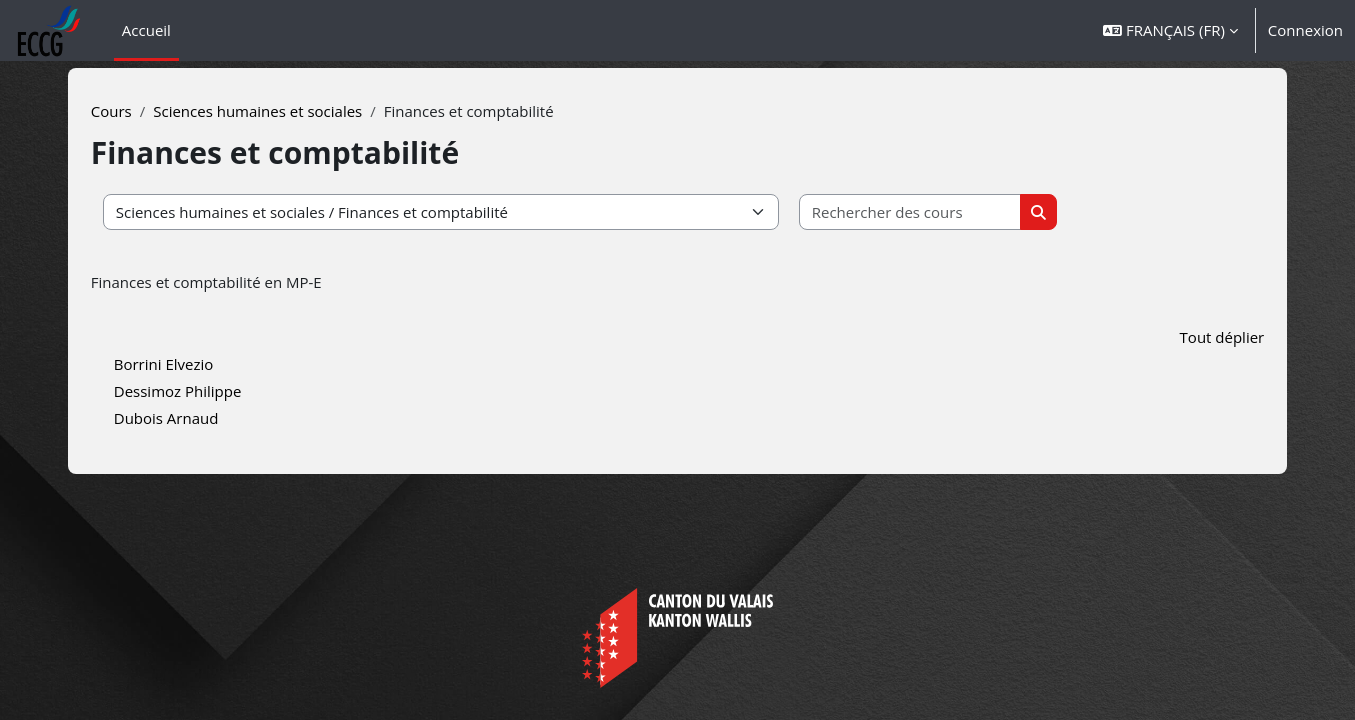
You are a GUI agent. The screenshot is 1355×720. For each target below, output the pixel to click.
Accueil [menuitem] (146, 30)
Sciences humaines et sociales (300, 111)
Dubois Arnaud (209, 418)
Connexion (1305, 30)
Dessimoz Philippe (221, 391)
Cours (154, 111)
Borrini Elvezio (207, 364)
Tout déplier (1178, 337)
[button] (1170, 30)
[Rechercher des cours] (953, 212)
